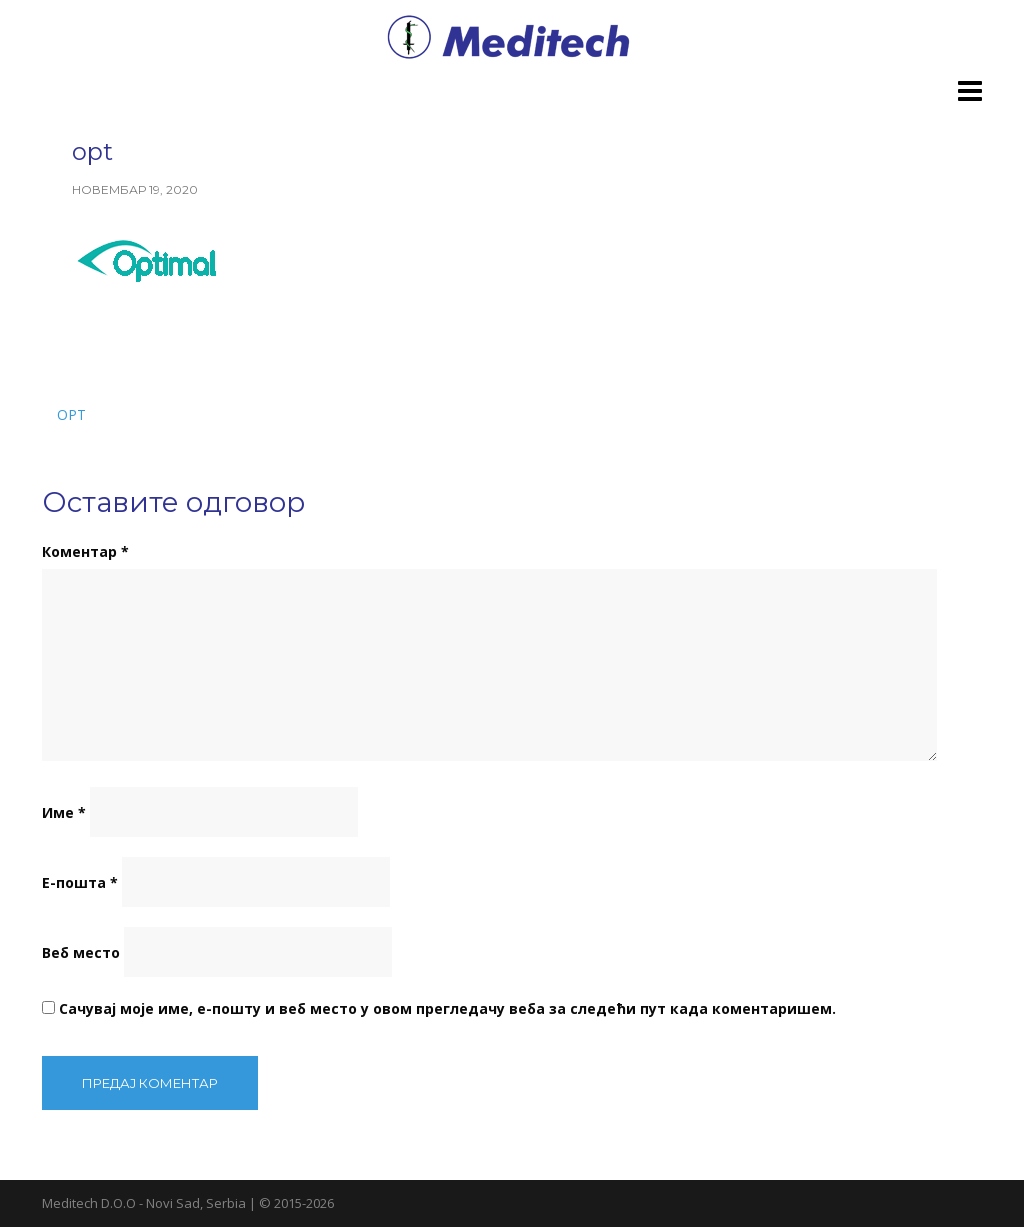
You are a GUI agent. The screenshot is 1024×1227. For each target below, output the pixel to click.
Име (64, 812)
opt (71, 414)
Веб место (81, 952)
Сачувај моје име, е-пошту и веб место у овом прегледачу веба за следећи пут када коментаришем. (447, 1008)
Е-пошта (80, 882)
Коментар (85, 551)
